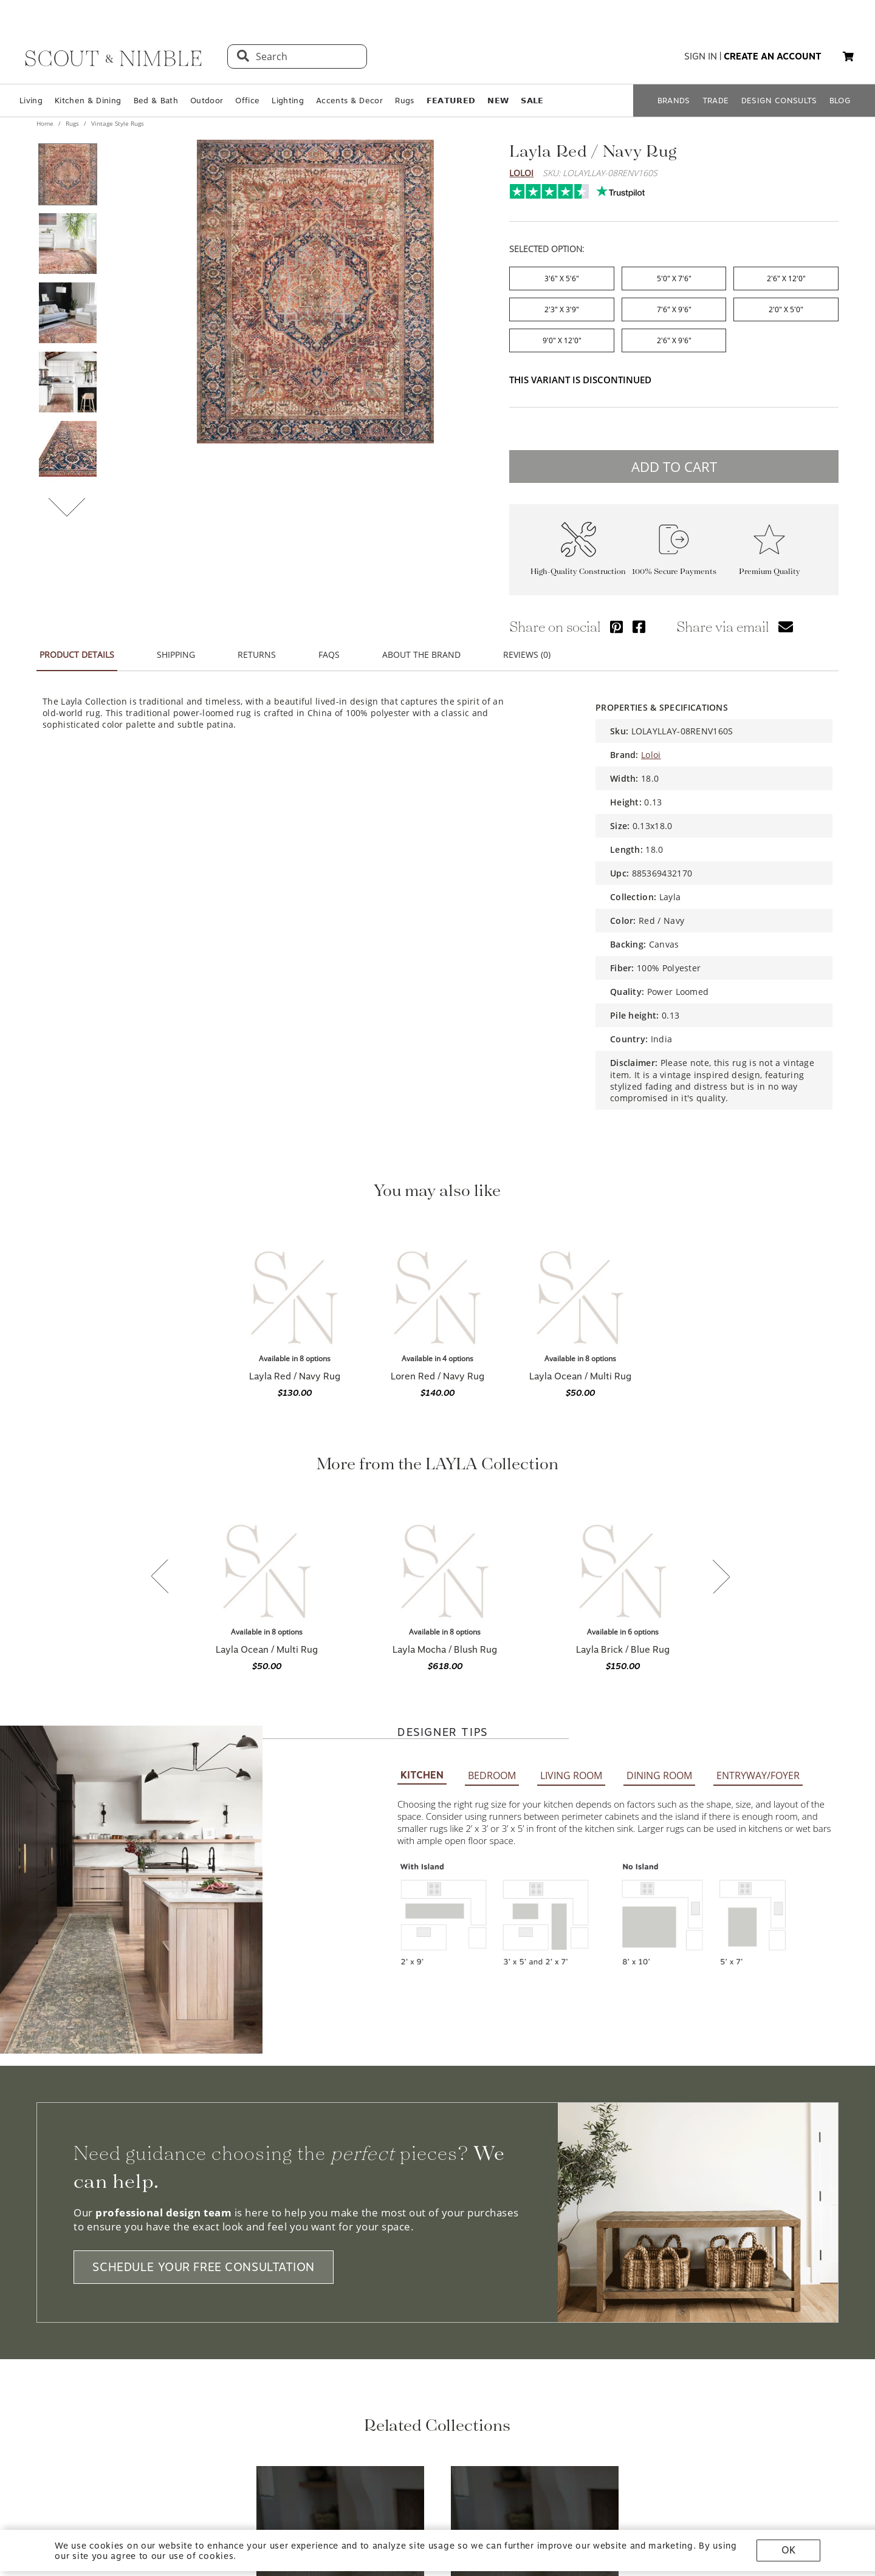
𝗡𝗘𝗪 (498, 100)
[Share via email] (785, 619)
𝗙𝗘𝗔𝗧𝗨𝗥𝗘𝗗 (451, 100)
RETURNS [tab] (257, 647)
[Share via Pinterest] (616, 619)
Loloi (521, 173)
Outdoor (206, 100)
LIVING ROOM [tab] (571, 1452)
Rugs (404, 100)
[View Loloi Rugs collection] (340, 2227)
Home (45, 123)
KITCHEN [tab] (422, 1452)
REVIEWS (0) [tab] (527, 647)
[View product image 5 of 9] (67, 451)
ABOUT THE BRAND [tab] (421, 647)
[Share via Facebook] (639, 619)
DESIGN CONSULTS (779, 100)
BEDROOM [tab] (492, 1452)
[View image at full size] (315, 291)
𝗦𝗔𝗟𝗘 (532, 100)
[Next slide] (721, 1412)
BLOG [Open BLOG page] (840, 100)
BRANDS (673, 100)
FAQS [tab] (329, 647)
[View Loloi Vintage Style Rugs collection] (534, 2227)
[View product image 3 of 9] (67, 313)
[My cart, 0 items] (848, 57)
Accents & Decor (349, 100)
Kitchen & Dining (88, 100)
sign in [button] (700, 56)
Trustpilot (515, 188)
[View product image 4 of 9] (67, 382)
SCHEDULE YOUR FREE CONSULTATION (203, 1944)
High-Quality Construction (578, 564)
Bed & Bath (156, 100)
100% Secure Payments (674, 564)
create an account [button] (773, 56)
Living (31, 100)
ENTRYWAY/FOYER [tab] (758, 1452)
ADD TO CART (674, 459)
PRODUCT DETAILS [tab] (76, 647)
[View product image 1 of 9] (67, 174)
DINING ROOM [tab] (659, 1452)
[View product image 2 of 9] (67, 244)
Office (247, 100)
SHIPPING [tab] (176, 647)
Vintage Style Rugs (116, 123)
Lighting (288, 100)
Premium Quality (769, 564)
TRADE (715, 100)
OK (788, 2550)
